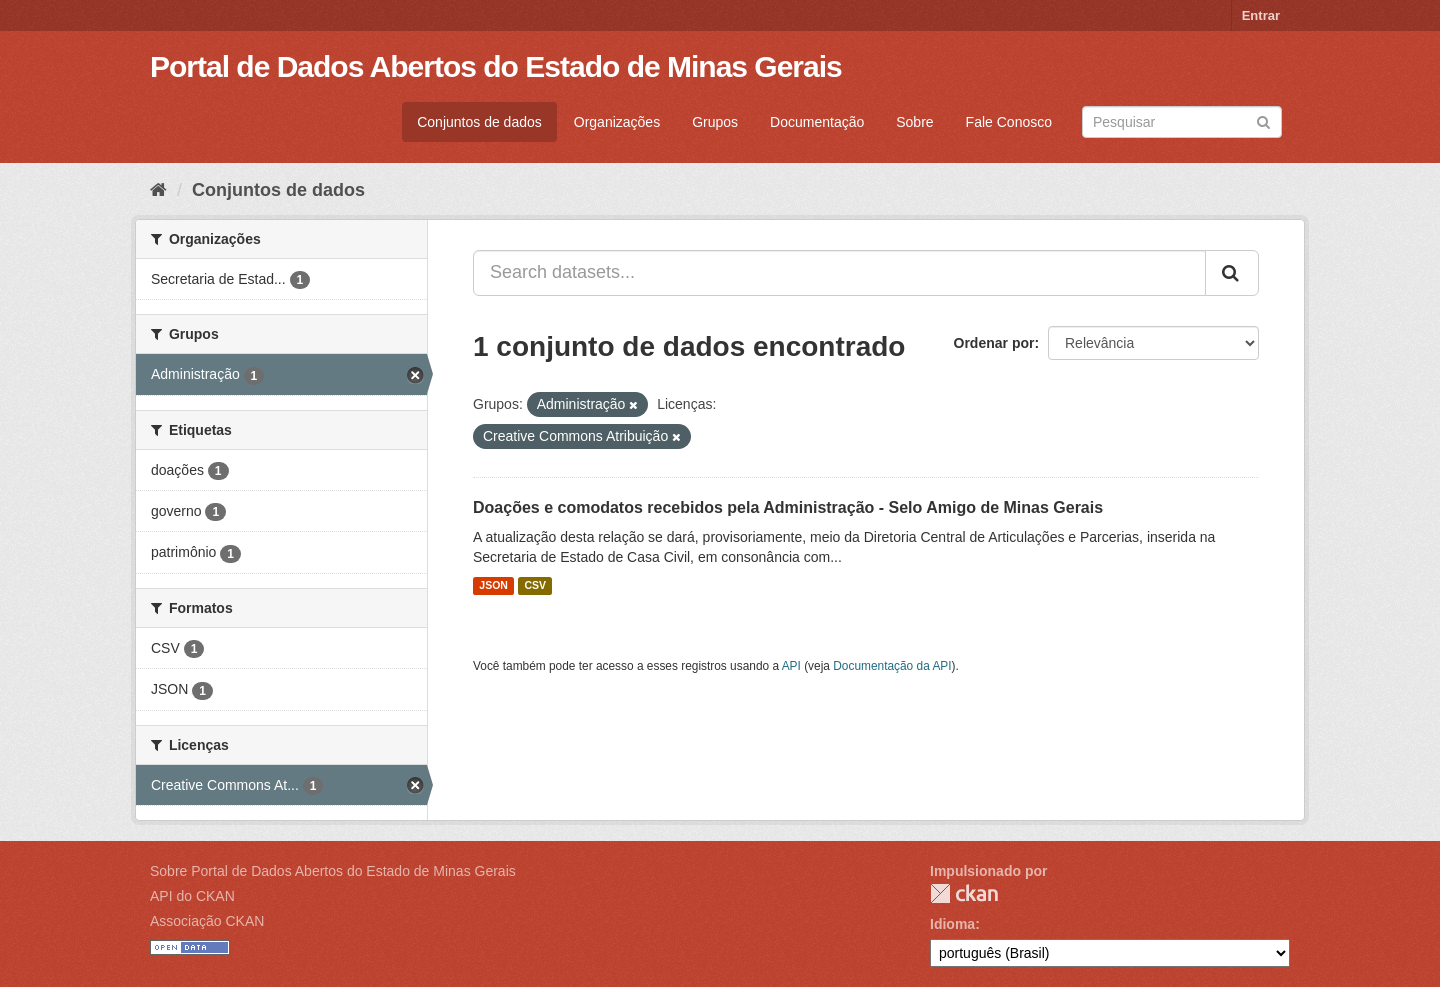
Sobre (914, 122)
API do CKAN (192, 896)
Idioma (952, 924)
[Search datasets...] (839, 273)
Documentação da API (892, 666)
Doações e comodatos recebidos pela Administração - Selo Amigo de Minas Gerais (788, 507)
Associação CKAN (207, 921)
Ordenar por (994, 343)
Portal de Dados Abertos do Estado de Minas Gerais (496, 66)
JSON (493, 586)
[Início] (158, 190)
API (791, 666)
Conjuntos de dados (479, 122)
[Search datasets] (1182, 122)
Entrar (1261, 15)
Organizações (617, 122)
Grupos (715, 122)
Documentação (817, 122)
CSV (535, 586)
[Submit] (1263, 120)
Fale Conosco (1009, 122)
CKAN (964, 893)
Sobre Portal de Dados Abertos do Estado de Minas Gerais (333, 871)
